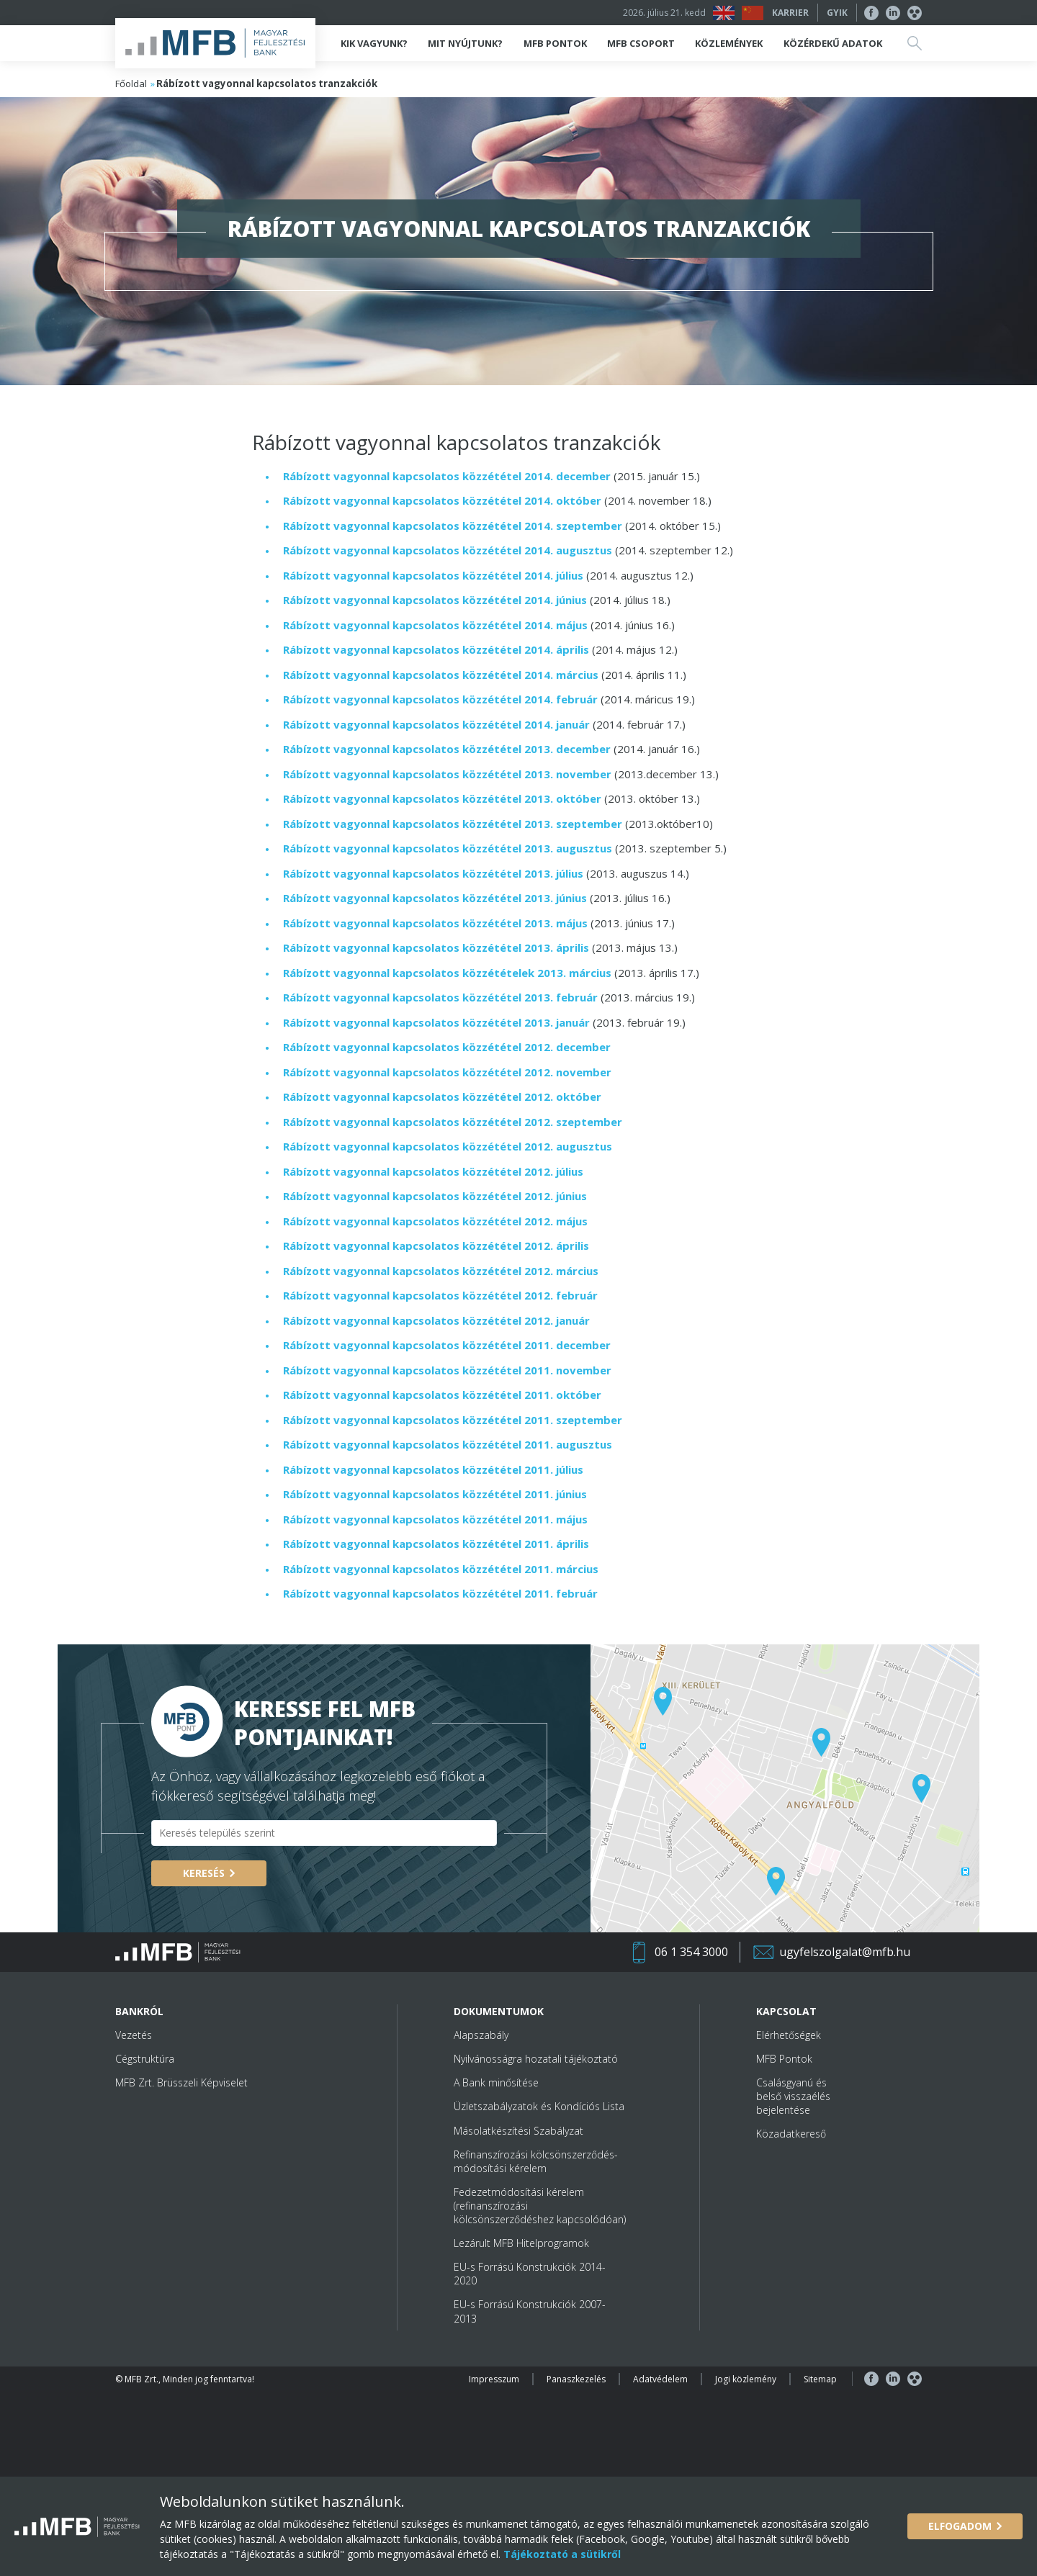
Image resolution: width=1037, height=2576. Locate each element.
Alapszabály (481, 2035)
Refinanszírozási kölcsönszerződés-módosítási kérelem (536, 2161)
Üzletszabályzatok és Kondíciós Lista (539, 2106)
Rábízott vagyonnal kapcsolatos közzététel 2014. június (435, 600)
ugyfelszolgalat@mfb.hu (844, 1952)
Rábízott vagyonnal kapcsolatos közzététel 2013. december (447, 749)
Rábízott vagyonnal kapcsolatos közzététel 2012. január (436, 1320)
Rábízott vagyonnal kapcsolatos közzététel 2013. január (436, 1022)
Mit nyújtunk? (465, 43)
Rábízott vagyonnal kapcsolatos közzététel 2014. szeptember (452, 525)
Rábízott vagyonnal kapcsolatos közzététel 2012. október (442, 1096)
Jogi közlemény (745, 2379)
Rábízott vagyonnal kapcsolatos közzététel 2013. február (440, 997)
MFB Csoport (641, 43)
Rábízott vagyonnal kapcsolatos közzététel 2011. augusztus (449, 1444)
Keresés (204, 1873)
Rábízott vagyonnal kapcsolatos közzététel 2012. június (435, 1196)
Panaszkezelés (576, 2379)
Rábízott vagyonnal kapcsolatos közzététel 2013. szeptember (452, 823)
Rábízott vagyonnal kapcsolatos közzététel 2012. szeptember (452, 1121)
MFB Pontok (555, 43)
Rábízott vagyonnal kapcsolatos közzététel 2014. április (436, 649)
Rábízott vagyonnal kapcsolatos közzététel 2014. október (442, 500)
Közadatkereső (791, 2133)
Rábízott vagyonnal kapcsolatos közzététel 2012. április (436, 1245)
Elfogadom (960, 2526)
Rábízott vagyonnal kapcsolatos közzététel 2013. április (436, 947)
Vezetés (133, 2035)
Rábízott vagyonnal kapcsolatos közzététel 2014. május (435, 625)
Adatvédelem (660, 2379)
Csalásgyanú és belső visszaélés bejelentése (793, 2096)
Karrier (790, 12)
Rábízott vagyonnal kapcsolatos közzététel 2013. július (433, 873)
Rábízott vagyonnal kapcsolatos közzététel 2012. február (440, 1295)
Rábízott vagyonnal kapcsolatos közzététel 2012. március (440, 1271)
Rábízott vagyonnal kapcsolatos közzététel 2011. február (440, 1593)
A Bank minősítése (496, 2082)
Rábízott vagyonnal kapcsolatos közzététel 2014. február (440, 699)
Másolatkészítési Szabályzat (518, 2131)
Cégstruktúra (144, 2059)
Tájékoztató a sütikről (560, 2554)
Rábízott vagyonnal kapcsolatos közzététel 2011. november (447, 1370)
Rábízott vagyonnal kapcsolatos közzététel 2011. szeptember (452, 1420)
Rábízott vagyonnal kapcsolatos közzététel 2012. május (435, 1221)
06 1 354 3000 (691, 1952)
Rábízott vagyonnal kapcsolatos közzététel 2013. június (435, 898)
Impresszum (494, 2379)
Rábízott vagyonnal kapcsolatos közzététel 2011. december (447, 1345)
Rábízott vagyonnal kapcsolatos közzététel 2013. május (435, 923)
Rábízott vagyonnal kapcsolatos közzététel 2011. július (433, 1469)
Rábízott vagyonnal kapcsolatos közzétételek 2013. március (447, 972)
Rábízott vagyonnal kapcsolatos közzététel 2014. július (433, 575)
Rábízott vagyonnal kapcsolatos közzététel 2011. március (440, 1569)
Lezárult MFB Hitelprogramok (521, 2243)
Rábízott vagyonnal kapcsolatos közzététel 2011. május (435, 1519)
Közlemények (729, 43)
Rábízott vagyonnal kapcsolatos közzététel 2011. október (442, 1394)
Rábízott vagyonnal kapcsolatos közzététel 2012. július (433, 1171)
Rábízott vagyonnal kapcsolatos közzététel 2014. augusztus (449, 550)
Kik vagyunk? (374, 43)
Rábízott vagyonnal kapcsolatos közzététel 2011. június (435, 1494)
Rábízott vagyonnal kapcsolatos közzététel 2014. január (436, 724)
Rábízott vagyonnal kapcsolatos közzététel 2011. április (436, 1543)
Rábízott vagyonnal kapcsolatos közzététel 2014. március (440, 674)
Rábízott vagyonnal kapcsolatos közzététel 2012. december (447, 1047)
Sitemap (820, 2379)
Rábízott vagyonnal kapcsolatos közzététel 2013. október (443, 798)
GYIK (837, 12)
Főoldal (131, 83)
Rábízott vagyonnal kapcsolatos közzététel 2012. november (447, 1072)
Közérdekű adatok (833, 43)
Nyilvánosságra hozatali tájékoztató (536, 2059)
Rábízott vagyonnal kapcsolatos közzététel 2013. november (447, 774)
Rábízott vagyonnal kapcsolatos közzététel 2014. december (447, 476)
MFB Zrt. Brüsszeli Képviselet (181, 2082)
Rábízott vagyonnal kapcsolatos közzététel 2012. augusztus (447, 1146)
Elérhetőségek (788, 2035)
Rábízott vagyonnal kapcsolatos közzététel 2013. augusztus (447, 848)
